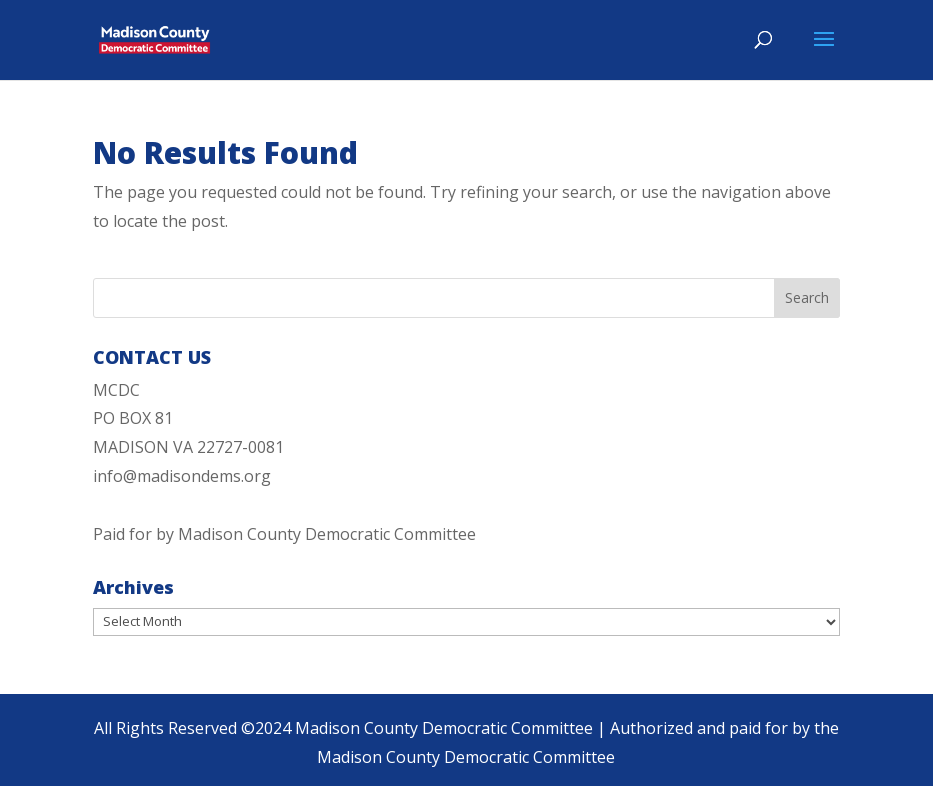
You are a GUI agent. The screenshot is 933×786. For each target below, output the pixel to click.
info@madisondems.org (182, 476)
